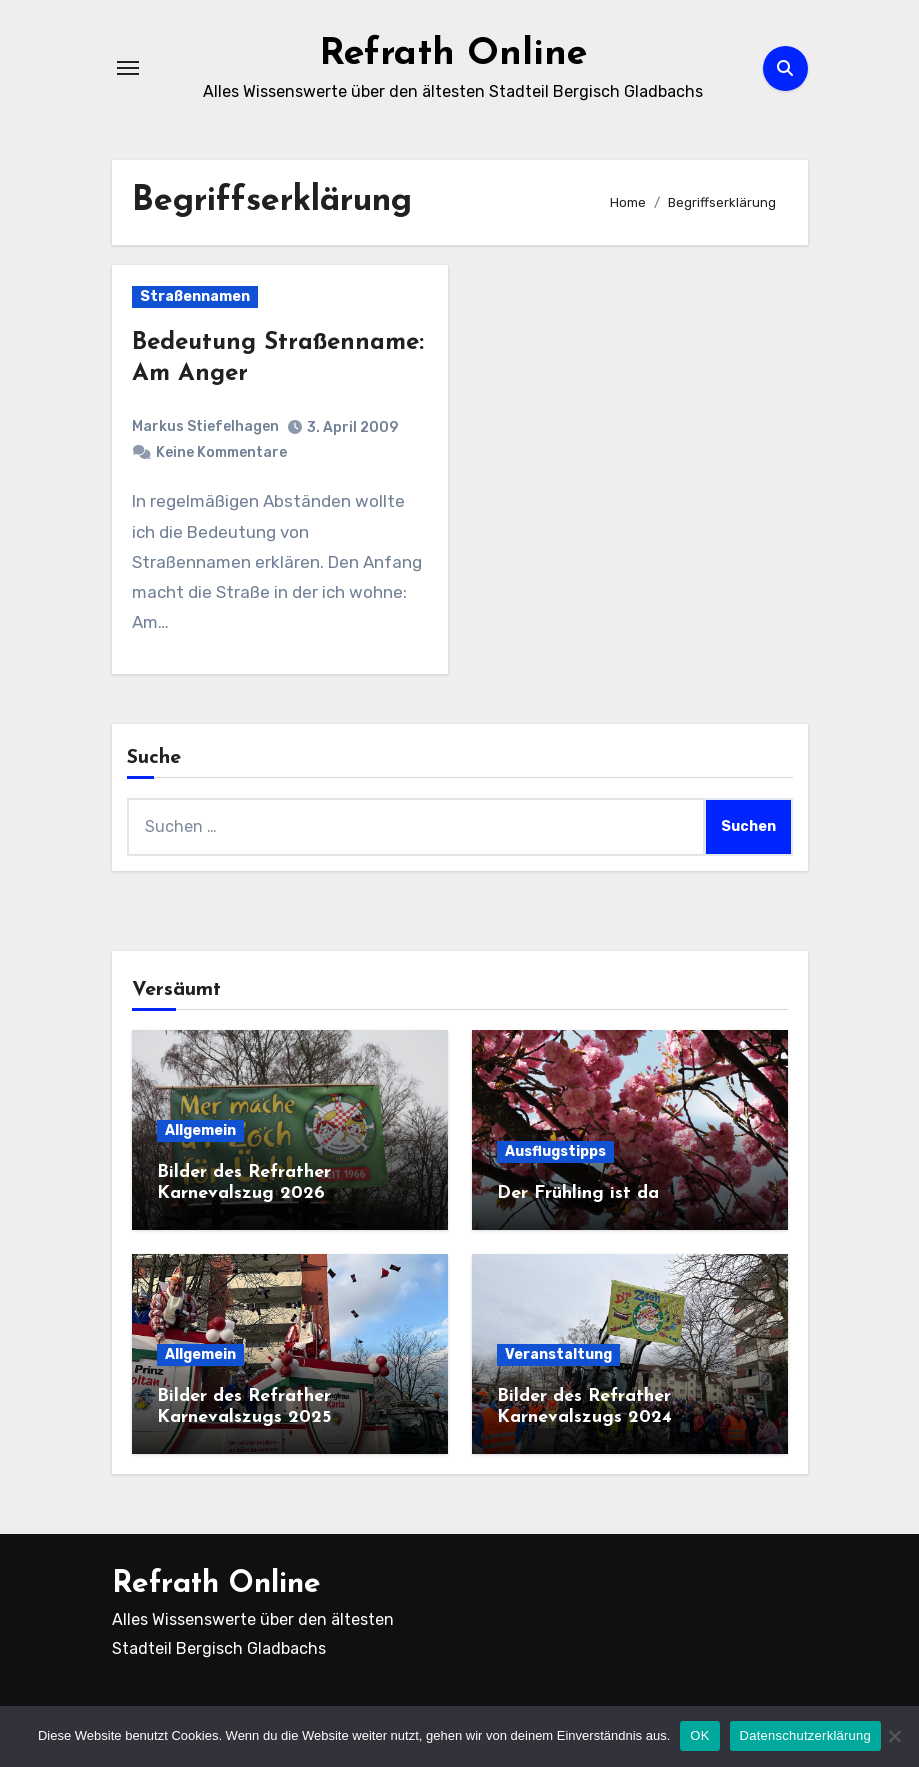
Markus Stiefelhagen (205, 426)
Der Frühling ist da (578, 1193)
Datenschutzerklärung (805, 1735)
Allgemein (200, 1130)
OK (699, 1735)
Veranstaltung (558, 1354)
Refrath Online (453, 54)
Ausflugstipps (555, 1151)
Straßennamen (195, 296)
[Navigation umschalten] (128, 68)
